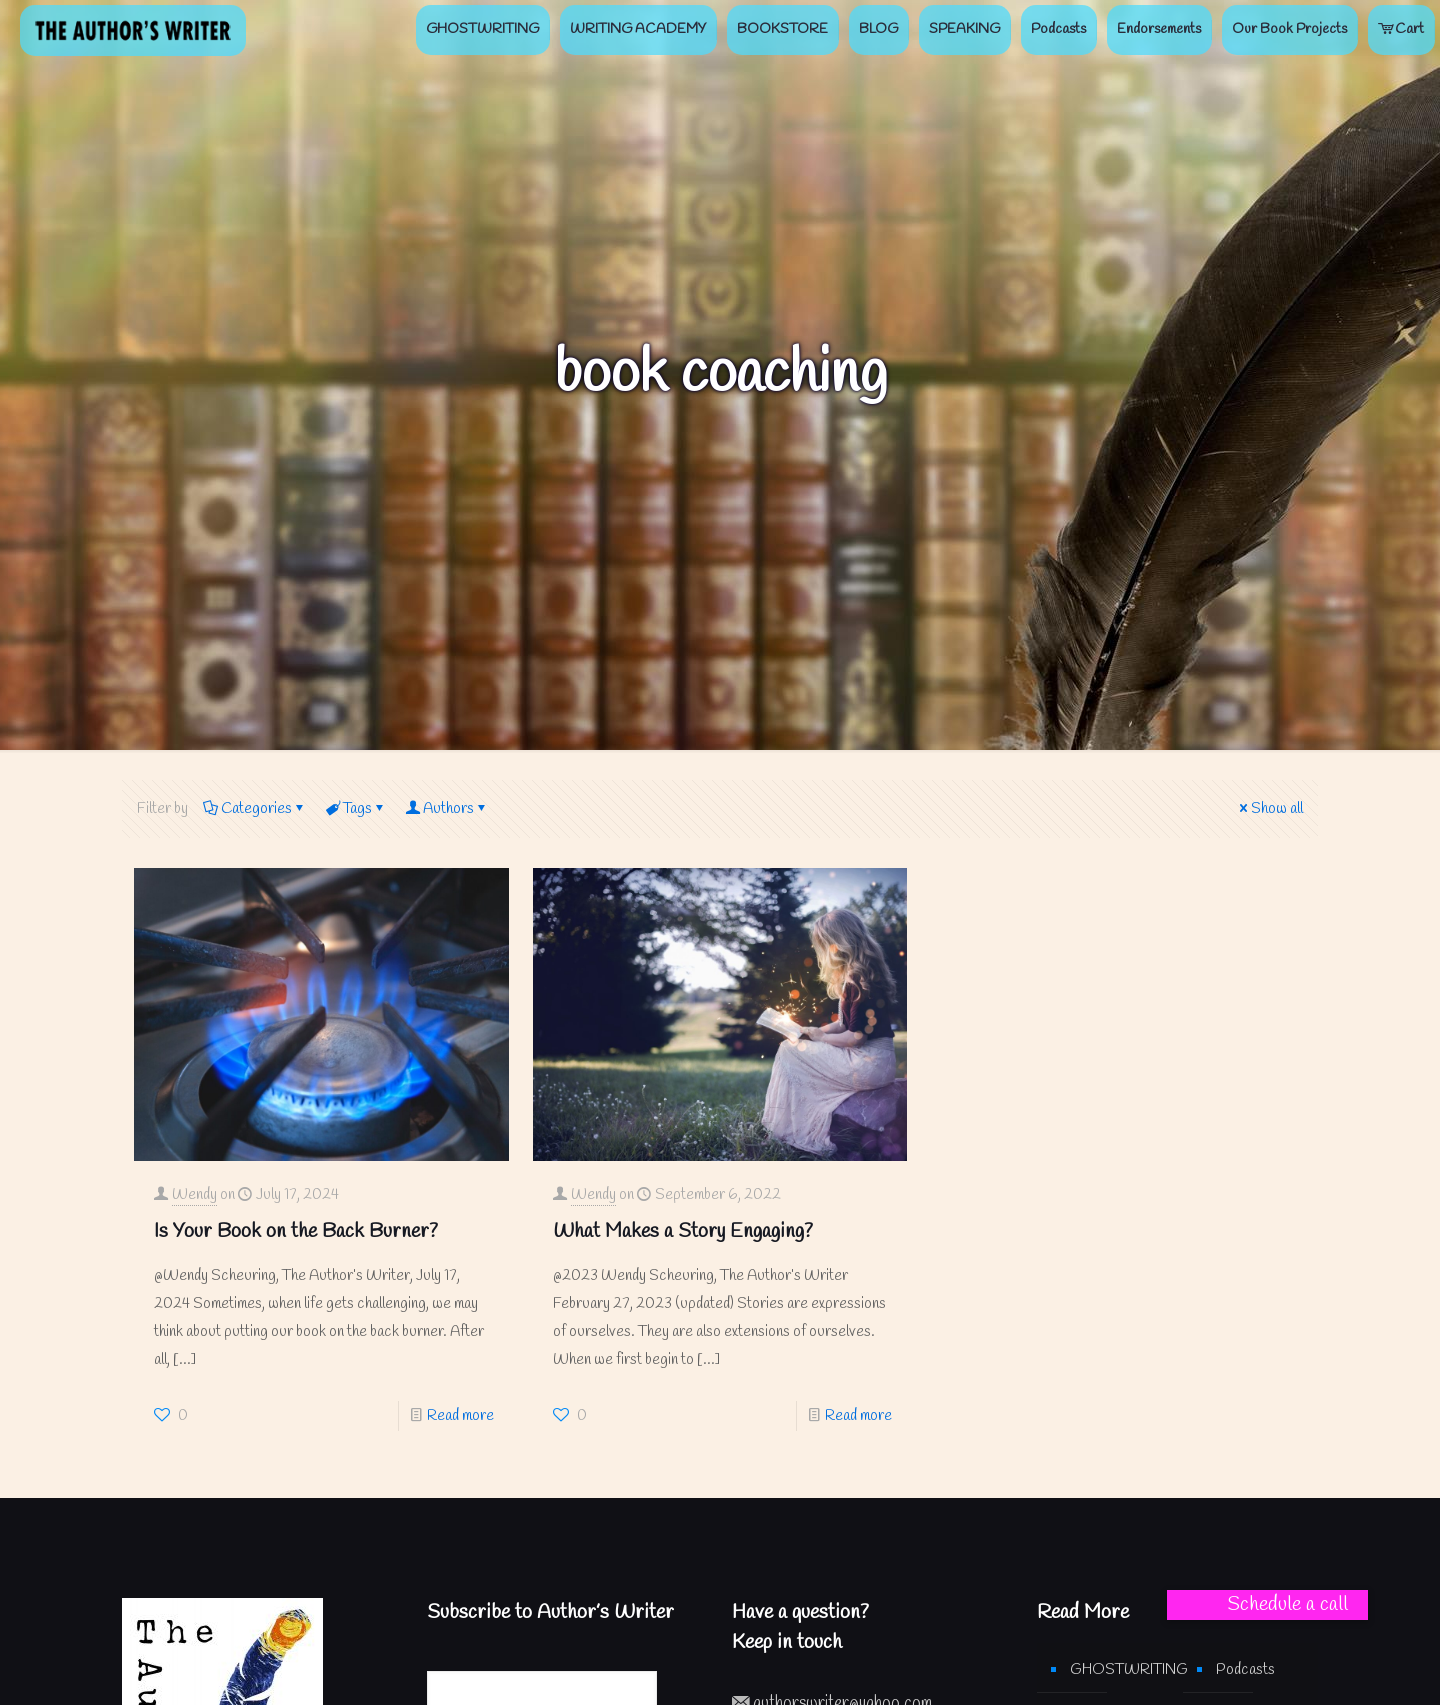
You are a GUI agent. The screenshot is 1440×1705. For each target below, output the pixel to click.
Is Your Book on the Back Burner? (296, 1231)
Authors (447, 809)
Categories (255, 809)
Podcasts (1245, 1670)
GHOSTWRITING (1116, 1670)
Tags (356, 809)
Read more (460, 1416)
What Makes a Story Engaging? (683, 1231)
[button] (1267, 1605)
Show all (1269, 809)
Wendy (194, 1195)
